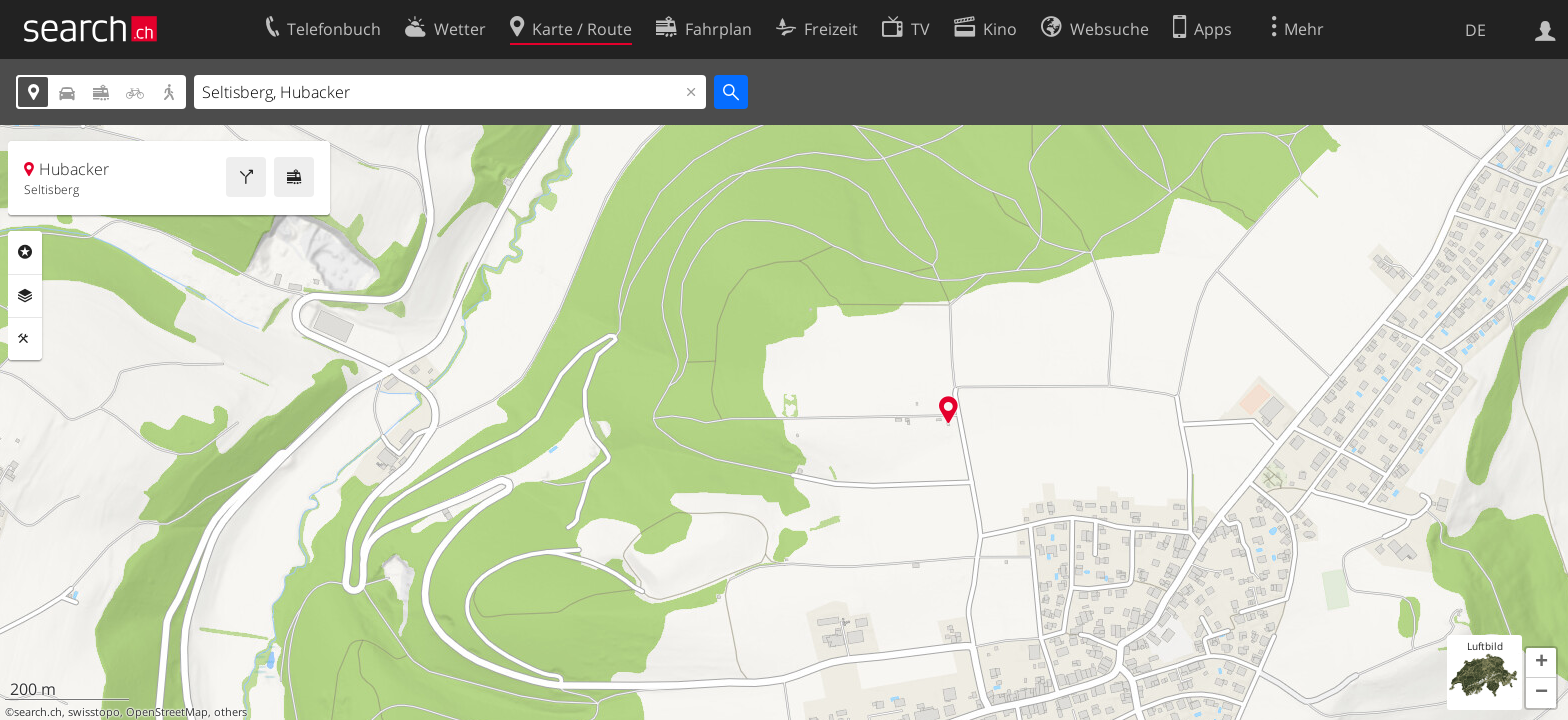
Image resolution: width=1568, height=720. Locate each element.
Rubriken (25, 252)
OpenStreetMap (167, 712)
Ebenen (25, 296)
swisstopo (94, 712)
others (230, 712)
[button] (1541, 663)
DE (1475, 30)
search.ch (38, 712)
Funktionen (25, 339)
